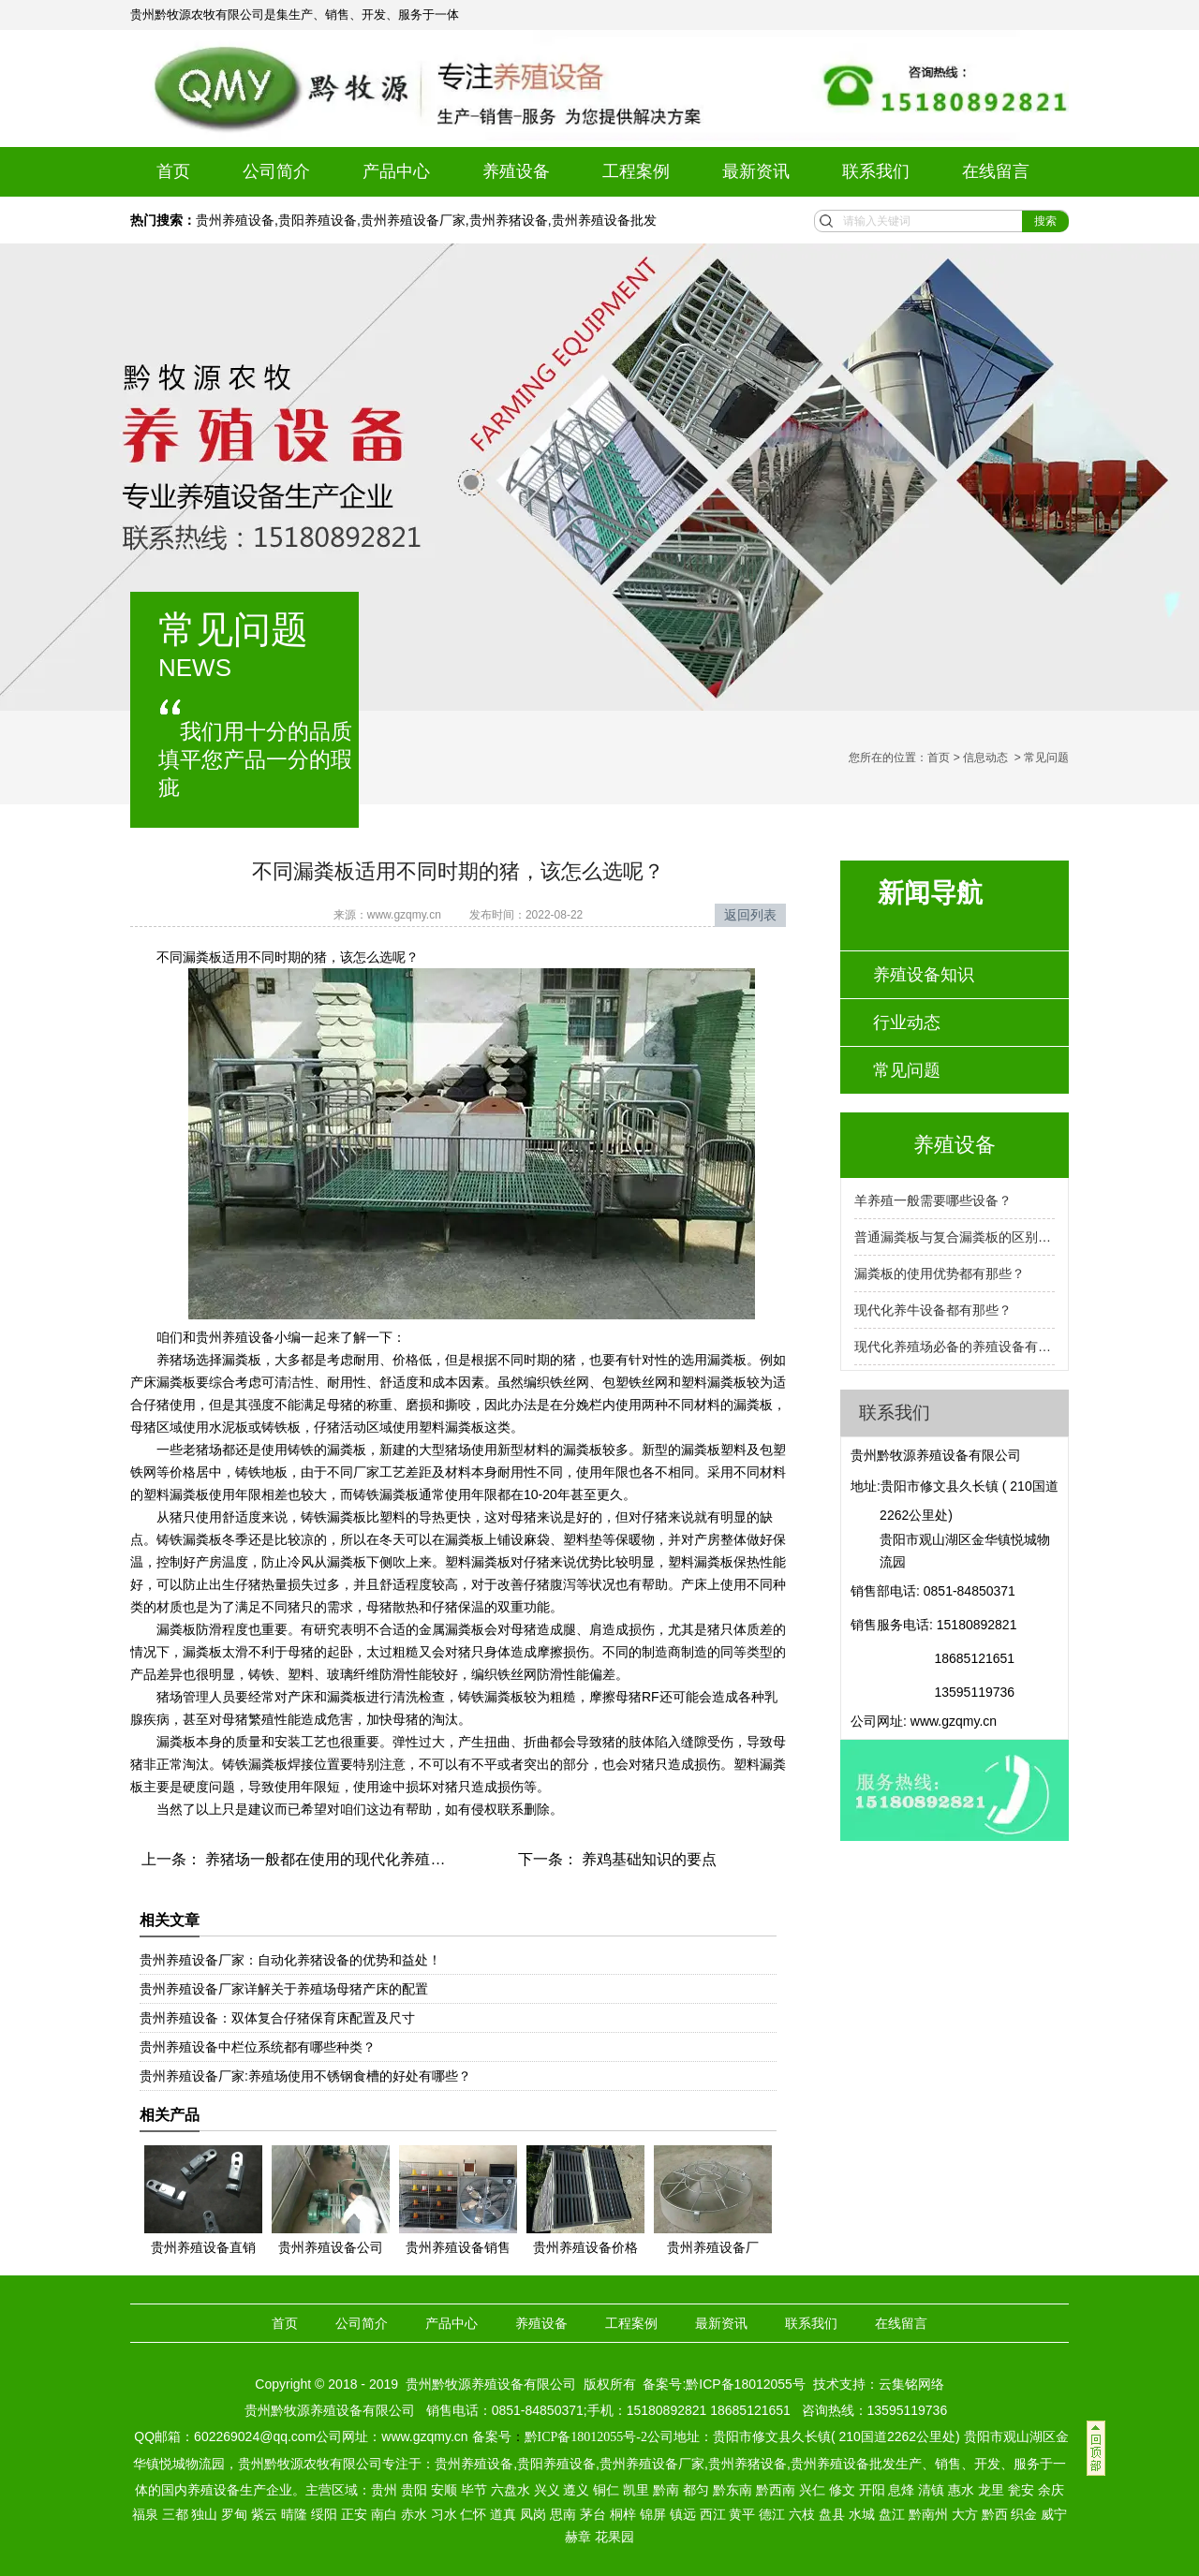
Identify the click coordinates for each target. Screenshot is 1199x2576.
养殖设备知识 (923, 974)
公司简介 (276, 171)
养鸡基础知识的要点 (647, 1859)
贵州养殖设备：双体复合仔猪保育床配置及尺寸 (277, 2017)
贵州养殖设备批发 (604, 220)
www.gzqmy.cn (404, 914)
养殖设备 (516, 171)
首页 (173, 171)
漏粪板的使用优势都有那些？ (939, 1273)
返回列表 (750, 914)
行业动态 (906, 1022)
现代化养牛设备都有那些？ (933, 1310)
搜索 (1045, 221)
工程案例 (636, 171)
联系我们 (876, 171)
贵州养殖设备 (235, 220)
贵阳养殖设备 (317, 220)
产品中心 (396, 171)
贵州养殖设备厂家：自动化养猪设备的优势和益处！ (290, 1959)
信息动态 (985, 757)
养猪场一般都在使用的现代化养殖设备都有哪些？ (368, 1859)
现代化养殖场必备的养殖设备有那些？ (954, 1346)
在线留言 (995, 171)
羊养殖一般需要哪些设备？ (933, 1200)
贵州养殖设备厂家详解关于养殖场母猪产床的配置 (284, 1988)
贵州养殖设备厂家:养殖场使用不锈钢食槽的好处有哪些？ (305, 2075)
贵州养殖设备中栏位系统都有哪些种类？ (258, 2046)
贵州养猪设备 (508, 220)
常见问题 (906, 1070)
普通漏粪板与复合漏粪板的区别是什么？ (954, 1236)
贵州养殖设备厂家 (413, 220)
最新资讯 (756, 171)
